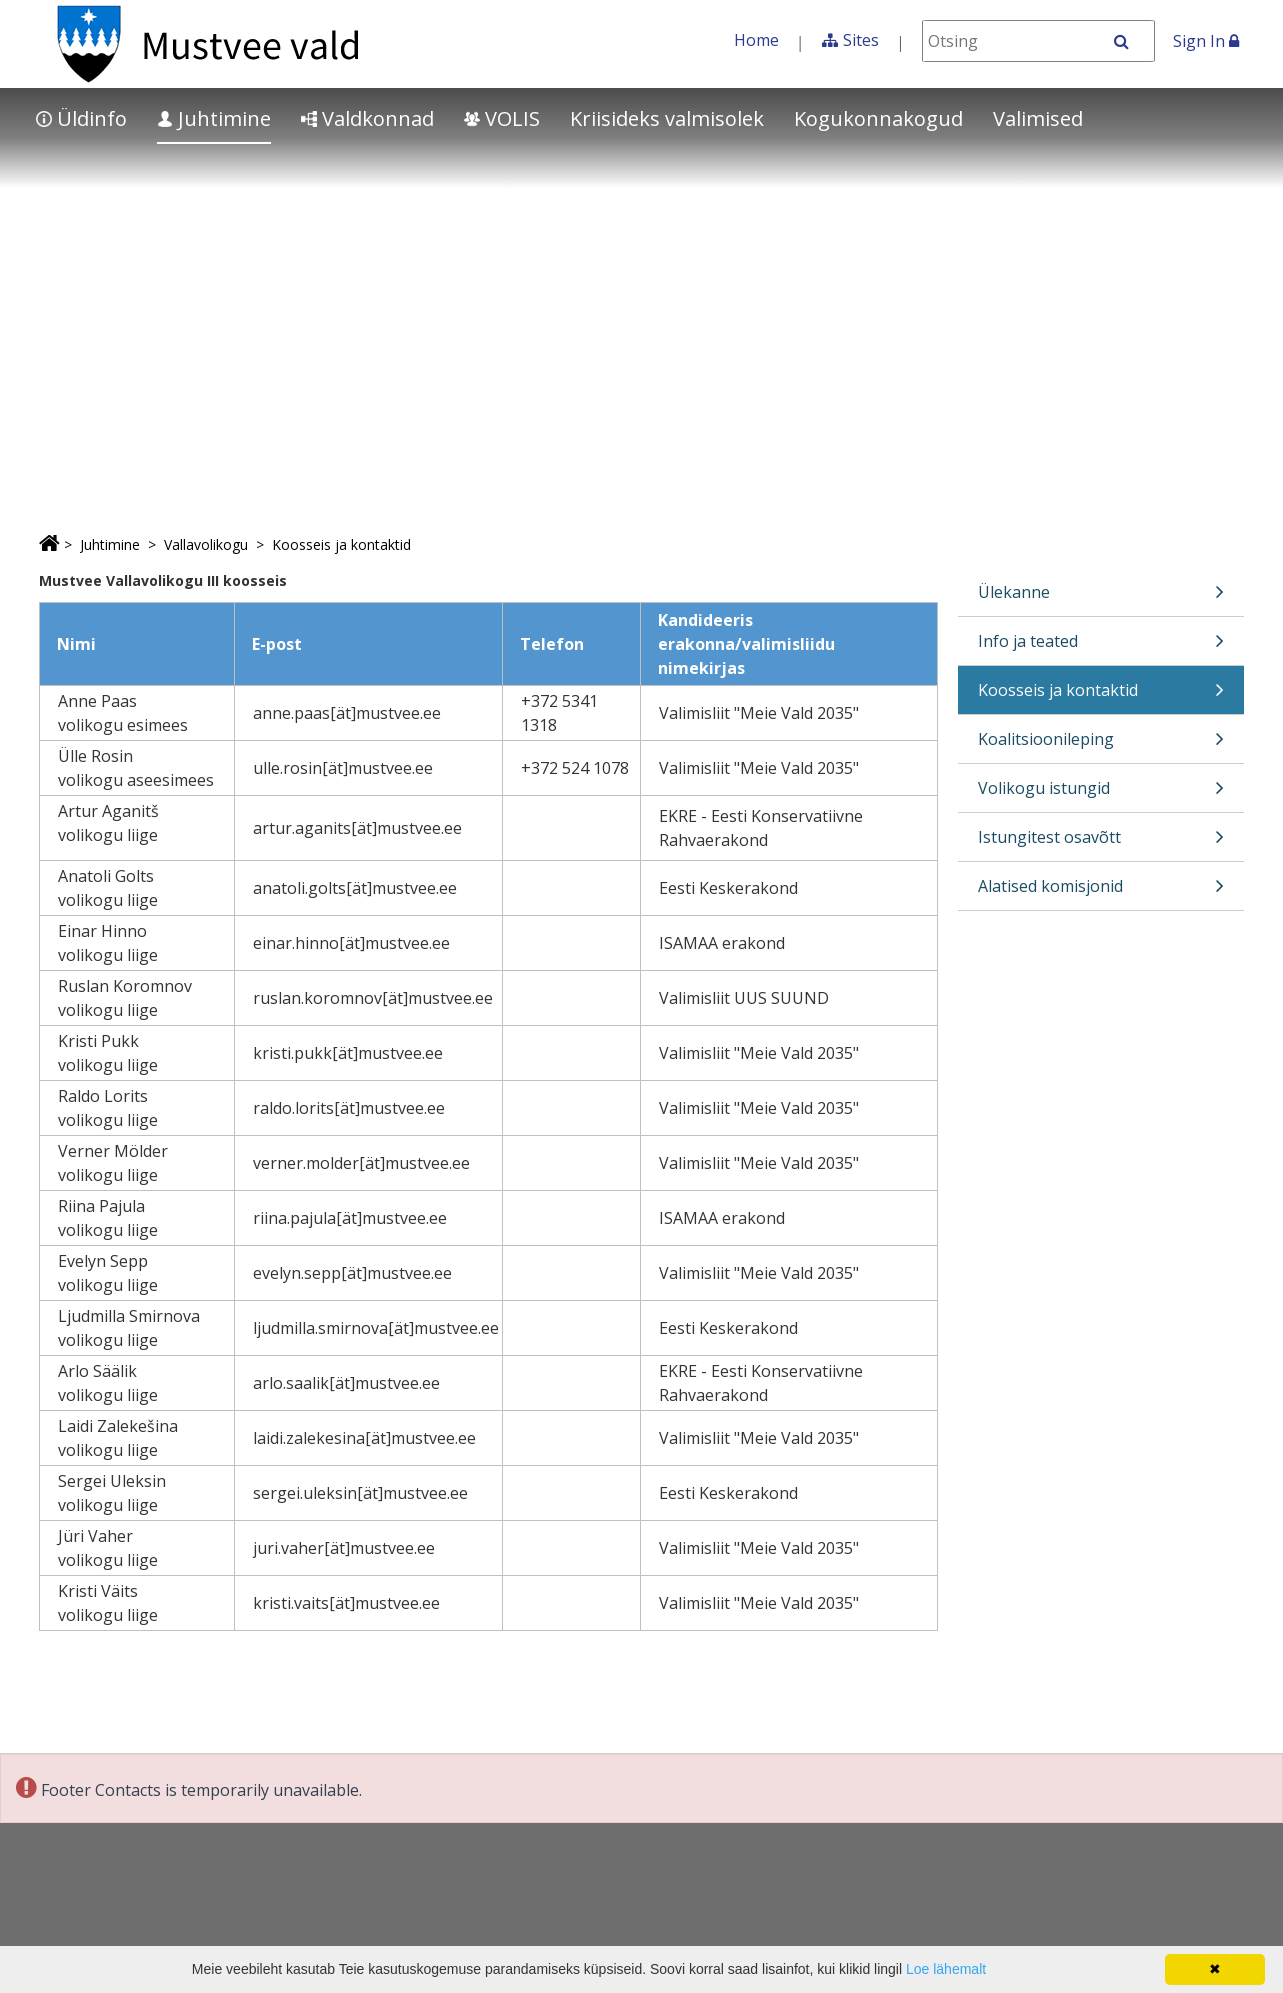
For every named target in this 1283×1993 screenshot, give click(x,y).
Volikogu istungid (1101, 794)
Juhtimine (214, 118)
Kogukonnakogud (878, 118)
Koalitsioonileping (1101, 745)
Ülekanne (1101, 598)
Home (756, 40)
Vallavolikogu (206, 544)
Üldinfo (81, 118)
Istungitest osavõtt (1101, 843)
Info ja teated (1101, 647)
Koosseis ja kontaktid (341, 544)
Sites (861, 40)
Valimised (1038, 118)
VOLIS (502, 118)
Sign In (1206, 41)
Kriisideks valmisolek (667, 118)
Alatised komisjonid (1101, 892)
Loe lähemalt (946, 1969)
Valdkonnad (367, 118)
